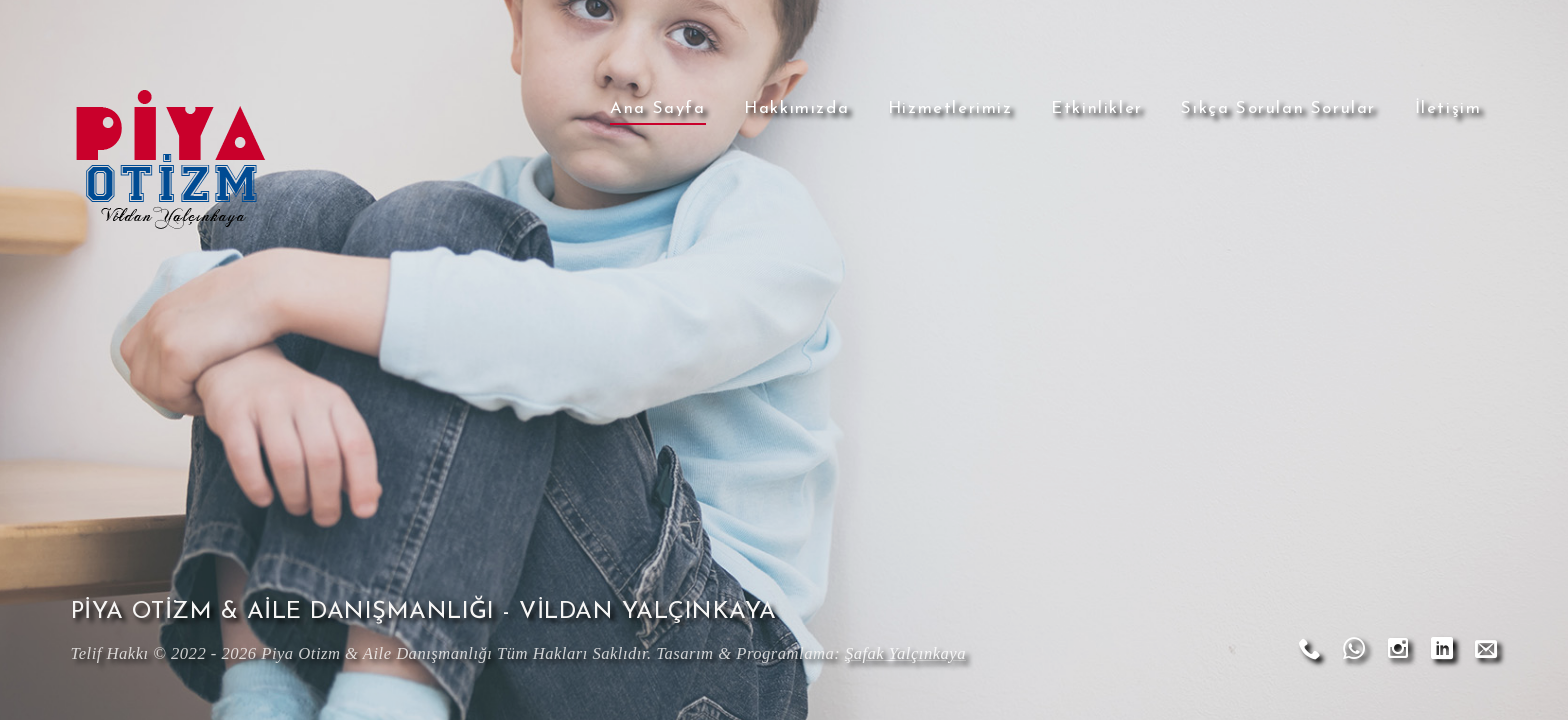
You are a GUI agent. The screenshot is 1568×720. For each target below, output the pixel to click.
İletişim (1448, 108)
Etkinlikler (1097, 108)
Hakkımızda (796, 108)
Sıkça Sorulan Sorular (1278, 108)
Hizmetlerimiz (950, 108)
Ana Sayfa (657, 108)
